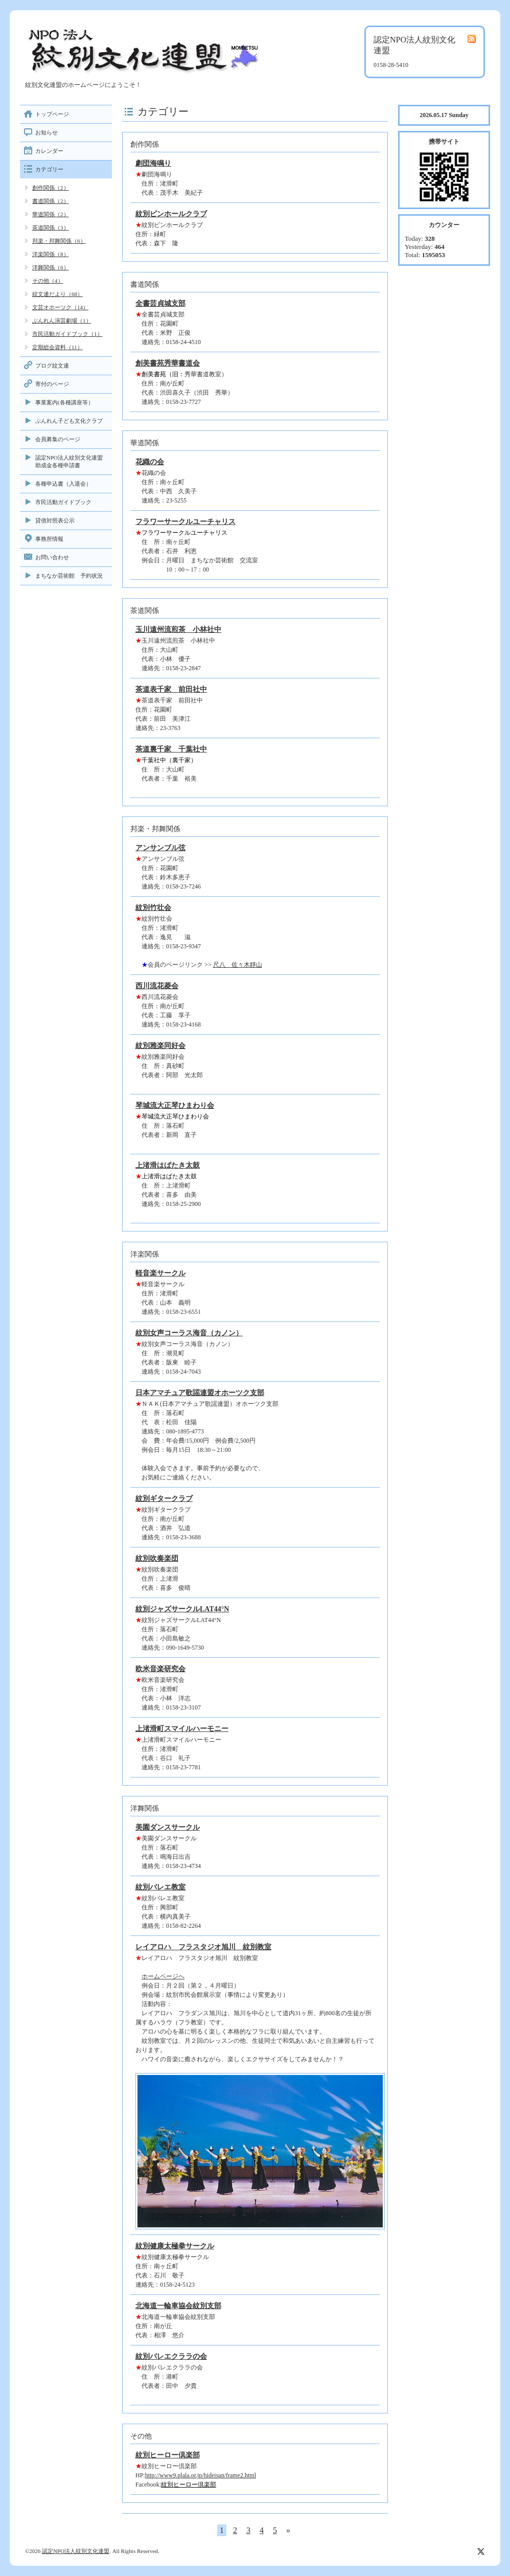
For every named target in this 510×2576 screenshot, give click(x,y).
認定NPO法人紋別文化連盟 (75, 2551)
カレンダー (49, 151)
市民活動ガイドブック (63, 502)
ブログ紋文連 (52, 365)
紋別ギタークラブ (164, 1498)
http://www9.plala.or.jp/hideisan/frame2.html (200, 2475)
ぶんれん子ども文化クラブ (69, 421)
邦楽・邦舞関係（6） (59, 241)
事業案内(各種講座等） (64, 402)
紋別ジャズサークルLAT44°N (182, 1609)
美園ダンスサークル (167, 1827)
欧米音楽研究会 (160, 1669)
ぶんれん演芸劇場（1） (61, 320)
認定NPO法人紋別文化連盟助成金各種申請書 (69, 461)
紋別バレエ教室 (160, 1887)
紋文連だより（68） (57, 294)
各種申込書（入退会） (63, 484)
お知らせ (46, 132)
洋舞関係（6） (50, 267)
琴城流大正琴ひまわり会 (174, 1105)
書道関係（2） (50, 201)
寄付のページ (52, 384)
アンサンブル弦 (160, 848)
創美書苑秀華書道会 (167, 363)
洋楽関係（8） (50, 254)
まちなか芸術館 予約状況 (69, 576)
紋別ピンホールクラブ (171, 214)
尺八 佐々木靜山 (237, 964)
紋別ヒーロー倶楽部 (167, 2455)
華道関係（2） (50, 214)
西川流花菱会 (156, 986)
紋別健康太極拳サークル (174, 2246)
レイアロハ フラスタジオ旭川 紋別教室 (203, 1947)
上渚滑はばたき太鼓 (167, 1165)
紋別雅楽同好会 (160, 1046)
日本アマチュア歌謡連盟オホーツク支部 (199, 1393)
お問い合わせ (52, 557)
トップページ (52, 114)
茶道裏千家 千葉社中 (171, 749)
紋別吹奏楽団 (156, 1558)
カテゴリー (49, 169)
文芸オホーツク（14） (60, 307)
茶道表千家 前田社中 (171, 689)
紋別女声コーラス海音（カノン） (189, 1333)
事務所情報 (49, 539)
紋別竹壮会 (153, 907)
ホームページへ (163, 1976)
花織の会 (149, 462)
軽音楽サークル (160, 1273)
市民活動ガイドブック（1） (67, 334)
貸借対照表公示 (55, 520)
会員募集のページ (57, 439)
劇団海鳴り (153, 163)
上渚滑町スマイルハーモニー (181, 1728)
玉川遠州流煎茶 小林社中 (178, 629)
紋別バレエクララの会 (171, 2356)
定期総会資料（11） (57, 347)
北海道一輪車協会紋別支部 (178, 2306)
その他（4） (47, 281)
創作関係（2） (50, 188)
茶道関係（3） (50, 227)
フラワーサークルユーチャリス (185, 522)
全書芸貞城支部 (160, 303)
